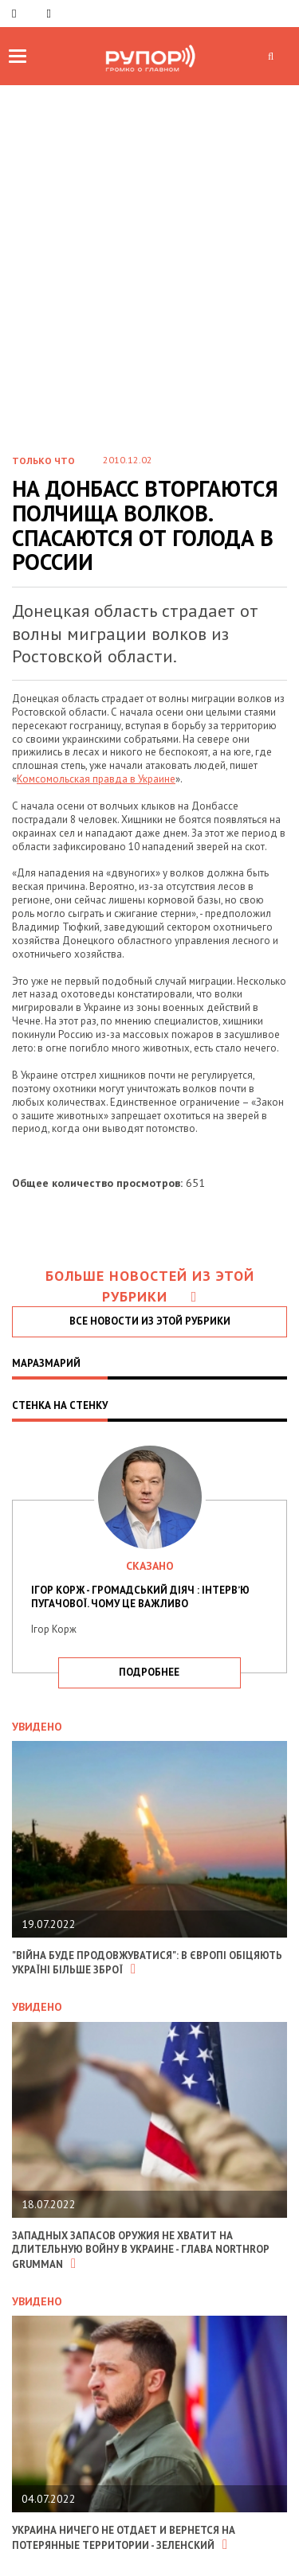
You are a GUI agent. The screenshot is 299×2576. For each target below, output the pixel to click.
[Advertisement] (149, 282)
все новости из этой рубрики (149, 1321)
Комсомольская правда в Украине (96, 779)
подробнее (149, 1672)
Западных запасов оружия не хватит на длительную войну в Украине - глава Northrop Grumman (140, 2250)
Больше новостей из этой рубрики (149, 1286)
